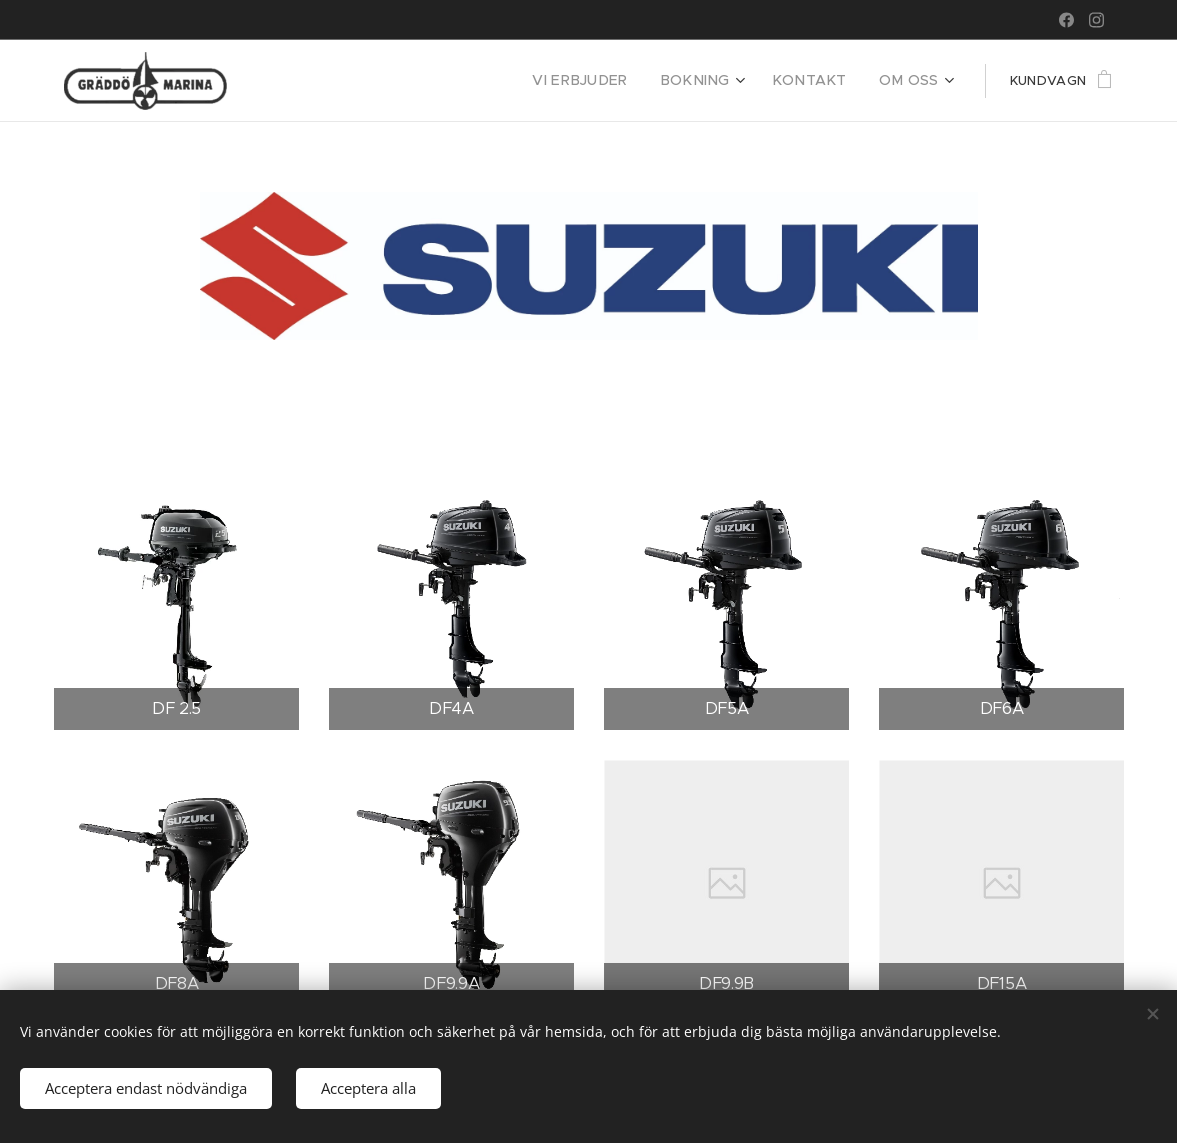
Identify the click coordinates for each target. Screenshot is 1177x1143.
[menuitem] (611, 81)
